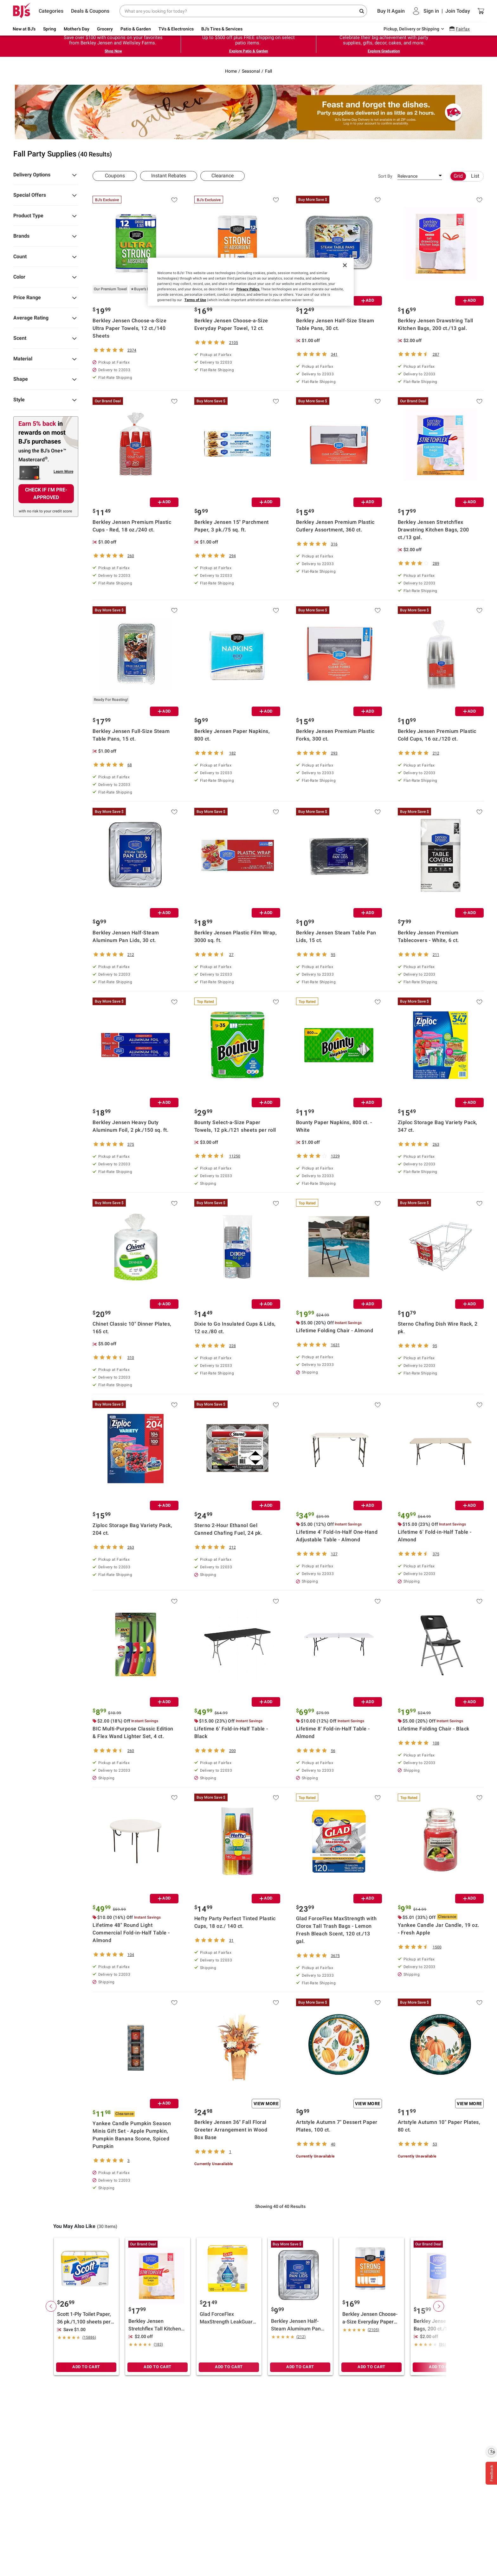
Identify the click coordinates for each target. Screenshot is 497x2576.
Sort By (385, 176)
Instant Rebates (168, 176)
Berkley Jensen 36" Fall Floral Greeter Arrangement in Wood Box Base (231, 2129)
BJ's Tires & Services (221, 28)
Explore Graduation (384, 51)
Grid (458, 176)
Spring (49, 28)
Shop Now (113, 51)
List (475, 176)
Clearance (222, 176)
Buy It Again (391, 11)
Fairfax (463, 28)
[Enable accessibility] (491, 2451)
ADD (367, 300)
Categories (51, 11)
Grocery (105, 28)
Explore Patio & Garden (248, 51)
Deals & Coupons (90, 11)
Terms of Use (195, 300)
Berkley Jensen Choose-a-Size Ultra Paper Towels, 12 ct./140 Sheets (129, 328)
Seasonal (251, 71)
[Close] (345, 265)
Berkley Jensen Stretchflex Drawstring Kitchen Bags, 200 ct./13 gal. (433, 529)
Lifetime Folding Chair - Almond (334, 1331)
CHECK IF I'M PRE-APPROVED (46, 493)
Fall (268, 71)
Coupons (115, 176)
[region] (251, 282)
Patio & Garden (135, 28)
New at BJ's (24, 28)
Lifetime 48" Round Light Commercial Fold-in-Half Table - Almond (131, 1932)
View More (266, 2103)
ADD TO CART (86, 2366)
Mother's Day (76, 28)
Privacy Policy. (248, 289)
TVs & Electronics (176, 28)
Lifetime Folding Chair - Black (433, 1729)
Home (231, 71)
